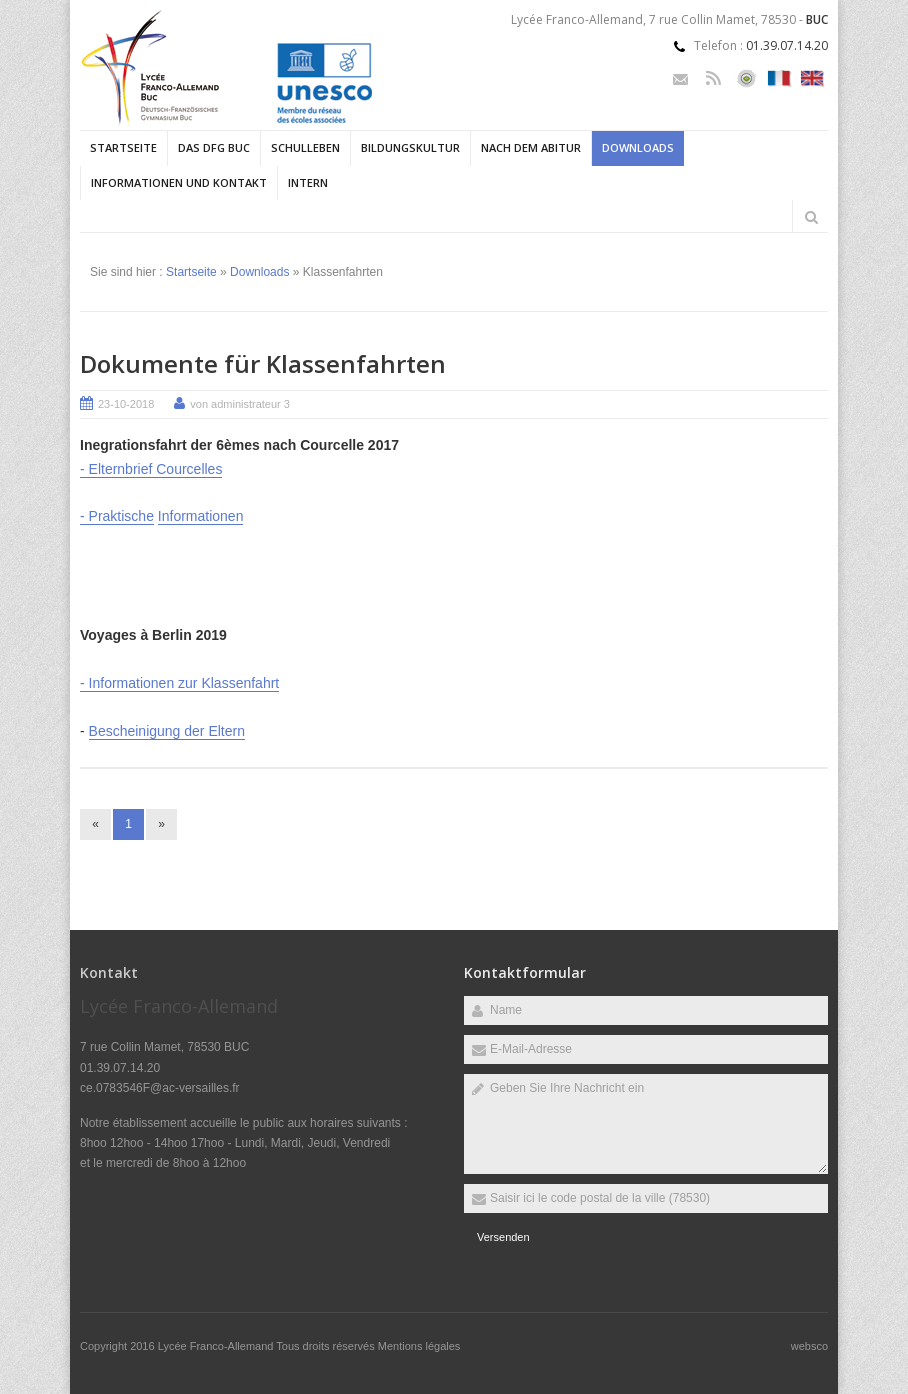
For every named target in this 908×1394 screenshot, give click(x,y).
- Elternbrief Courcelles (151, 469)
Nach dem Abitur (531, 147)
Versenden (503, 1237)
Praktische (121, 516)
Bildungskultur (410, 147)
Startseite (123, 147)
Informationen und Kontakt (179, 182)
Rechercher (811, 217)
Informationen (201, 516)
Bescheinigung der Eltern (167, 731)
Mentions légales (419, 1346)
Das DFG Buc (214, 147)
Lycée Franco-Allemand (217, 1346)
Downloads (638, 147)
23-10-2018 (126, 404)
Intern (308, 182)
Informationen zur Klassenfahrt (184, 683)
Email (680, 78)
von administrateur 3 (240, 404)
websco (809, 1346)
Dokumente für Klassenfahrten (263, 363)
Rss (713, 78)
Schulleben (305, 147)
